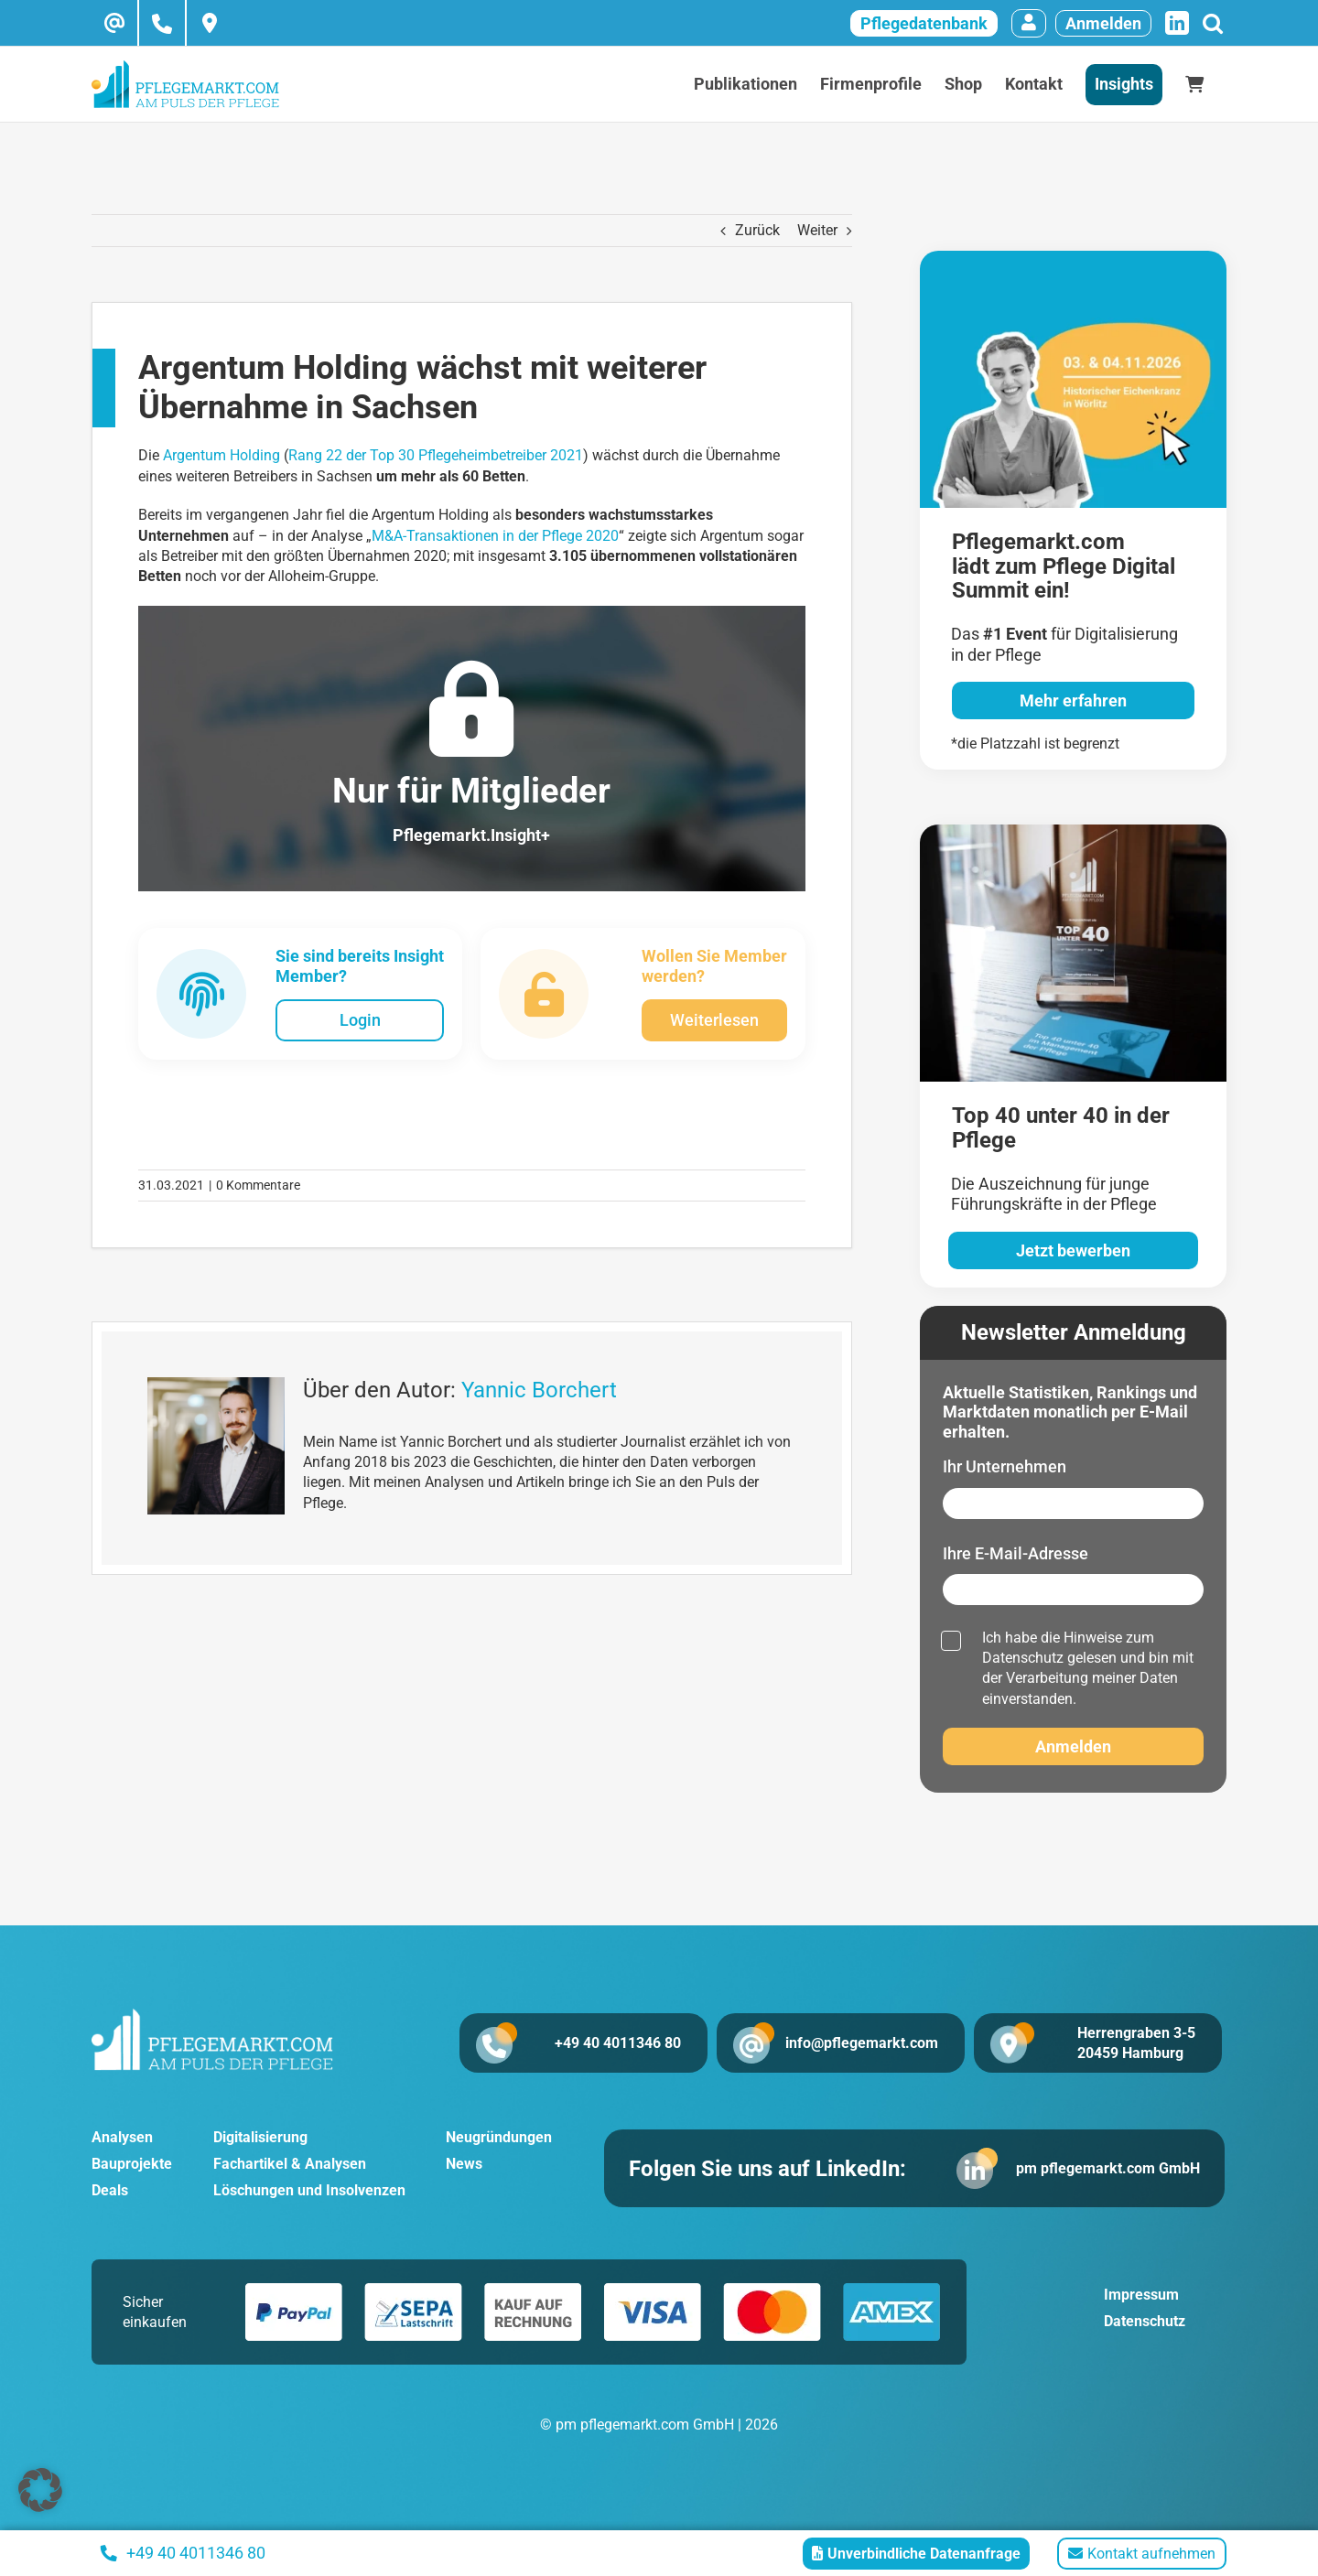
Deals (110, 2193)
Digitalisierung (260, 2140)
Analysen (122, 2140)
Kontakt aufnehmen (1141, 2553)
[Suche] (1212, 23)
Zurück (757, 230)
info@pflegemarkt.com (865, 2043)
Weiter (817, 230)
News (464, 2166)
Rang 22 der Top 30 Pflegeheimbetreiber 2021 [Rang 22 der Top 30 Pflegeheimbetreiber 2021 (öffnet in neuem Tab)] (435, 455)
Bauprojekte (132, 2166)
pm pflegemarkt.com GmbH (1097, 2171)
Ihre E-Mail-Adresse (1015, 1553)
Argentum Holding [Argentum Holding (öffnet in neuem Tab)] (221, 455)
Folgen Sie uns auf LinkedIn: (778, 2171)
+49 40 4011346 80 (597, 2043)
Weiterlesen (714, 1019)
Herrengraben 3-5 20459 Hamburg (1136, 2043)
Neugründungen (499, 2140)
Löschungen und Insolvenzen (309, 2193)
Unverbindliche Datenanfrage (916, 2553)
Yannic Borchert (539, 1390)
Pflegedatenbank (924, 23)
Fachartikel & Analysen (289, 2166)
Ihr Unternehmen (1004, 1466)
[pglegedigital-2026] (1073, 257)
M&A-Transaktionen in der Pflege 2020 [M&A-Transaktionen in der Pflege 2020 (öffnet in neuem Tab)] (495, 535)
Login (360, 1019)
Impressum (1141, 2300)
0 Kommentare (258, 1185)
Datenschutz (1023, 1657)
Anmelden (1103, 23)
